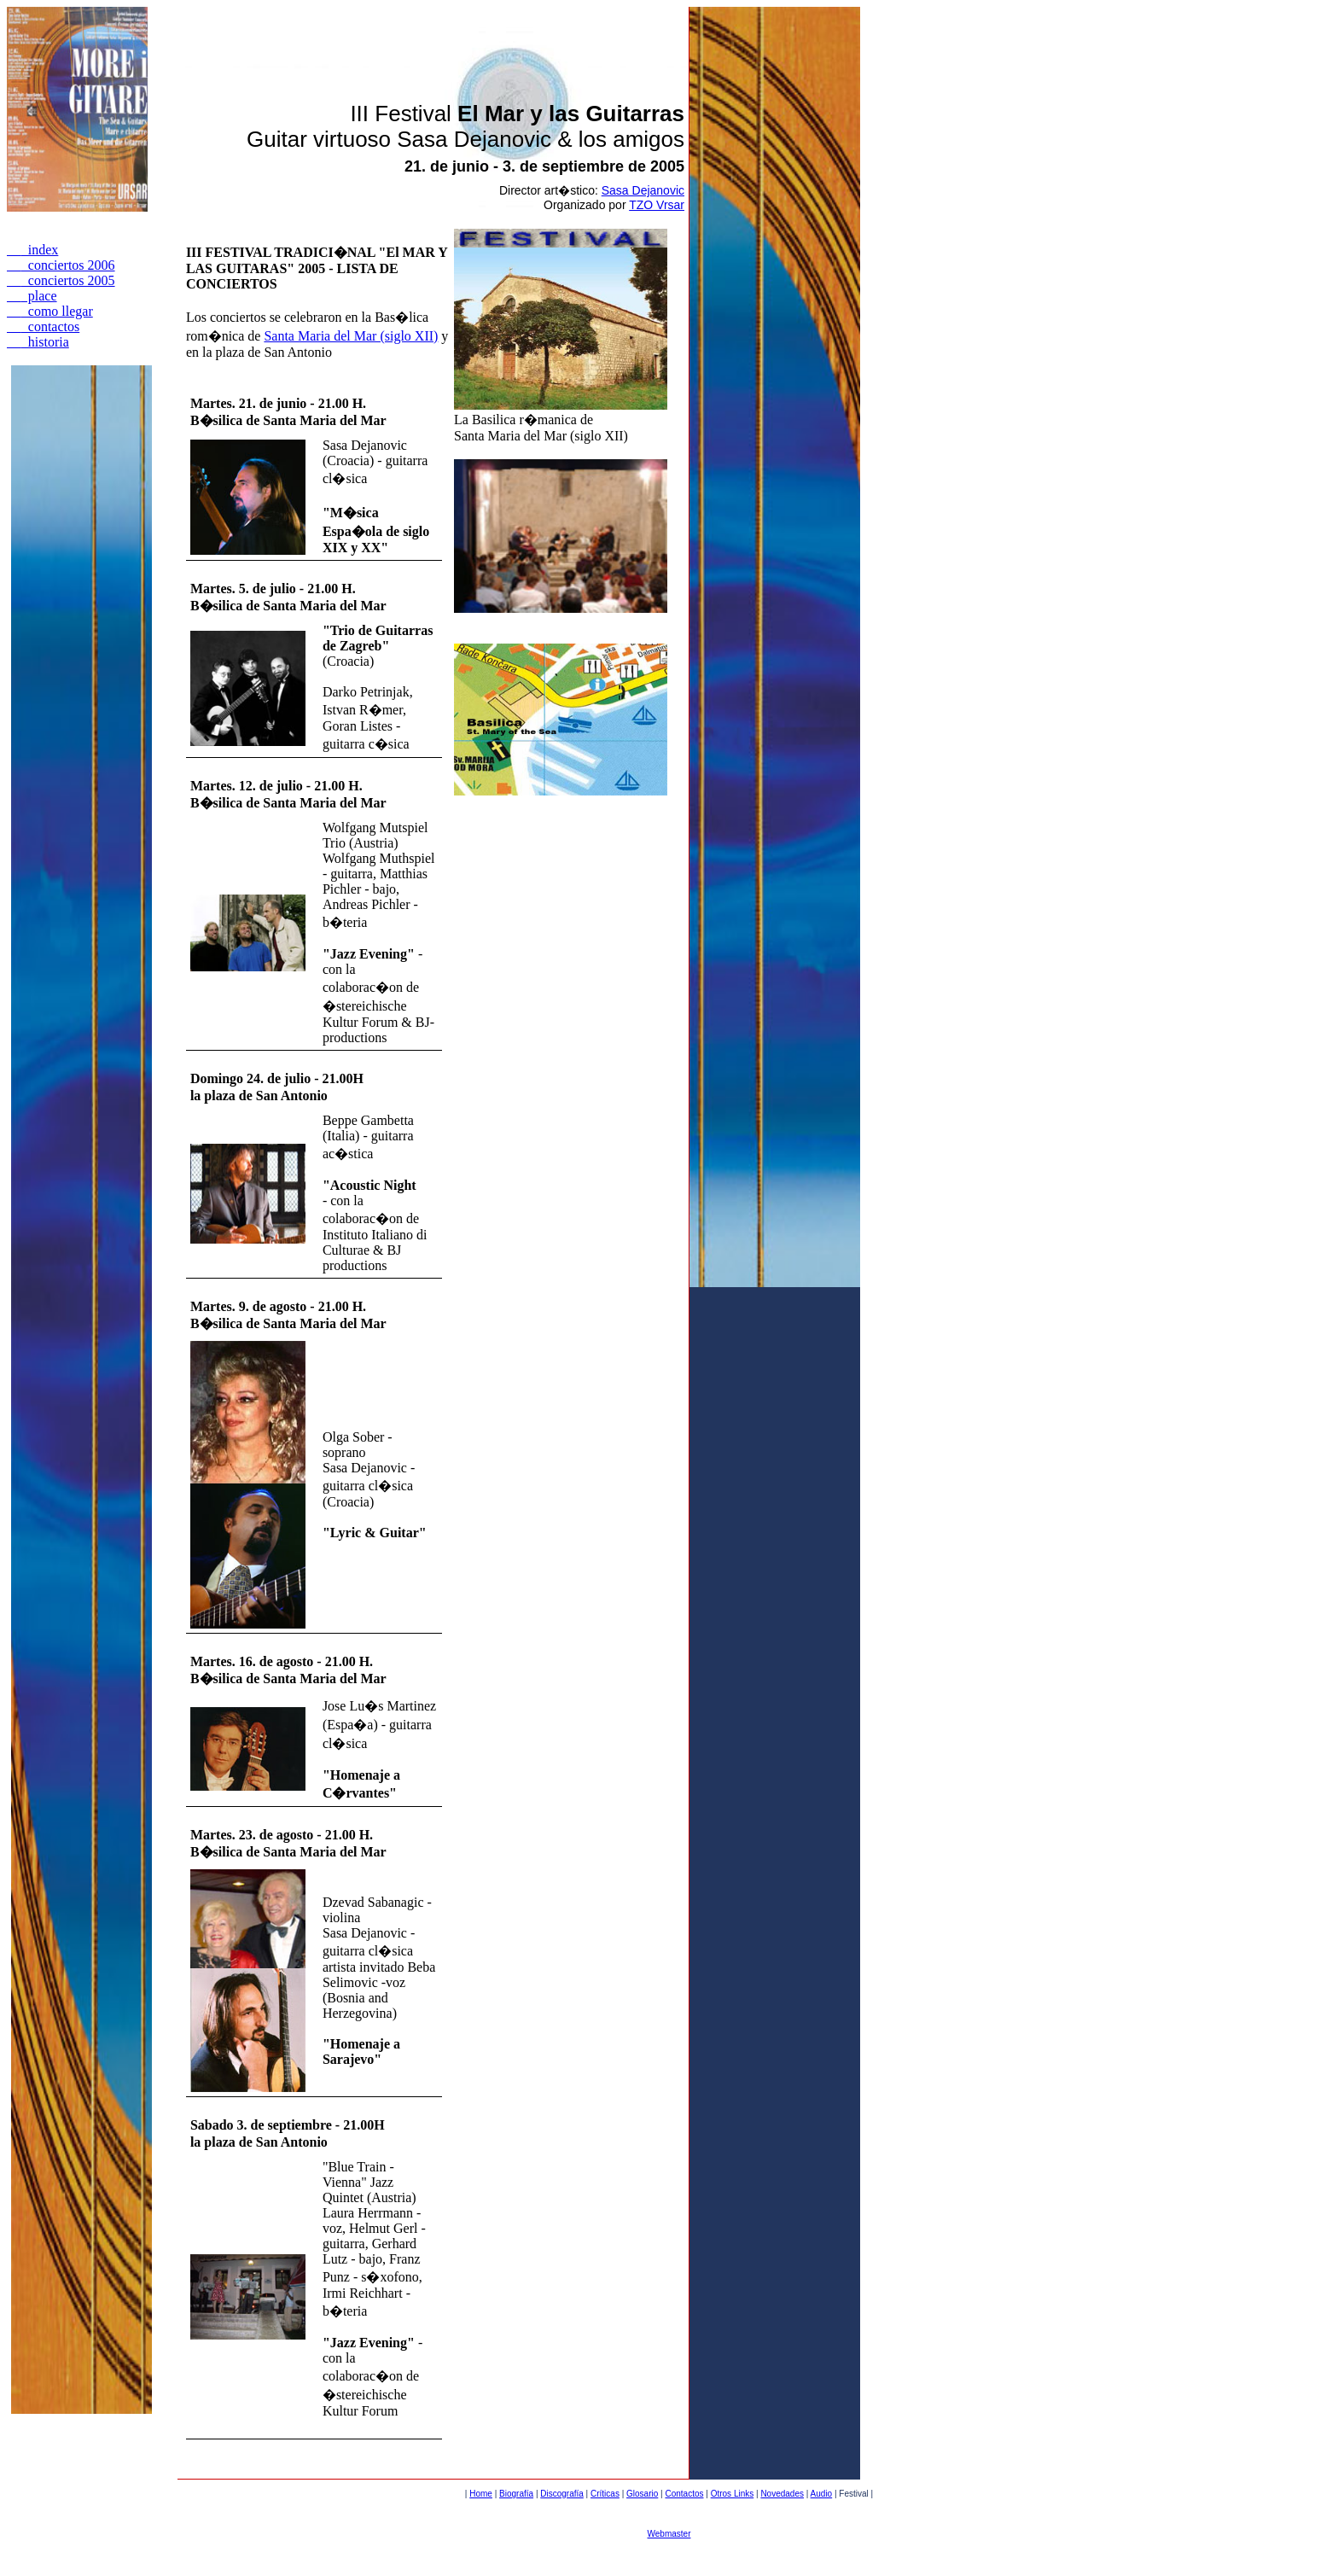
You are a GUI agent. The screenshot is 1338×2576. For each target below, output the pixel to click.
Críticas (605, 2493)
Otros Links (732, 2493)
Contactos (684, 2493)
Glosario (642, 2493)
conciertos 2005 (61, 280)
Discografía (562, 2493)
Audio (822, 2493)
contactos (43, 326)
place (32, 295)
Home (480, 2493)
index (32, 249)
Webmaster (669, 2533)
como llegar (50, 311)
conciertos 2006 (61, 265)
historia (38, 342)
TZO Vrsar (656, 205)
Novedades (782, 2493)
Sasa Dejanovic (643, 190)
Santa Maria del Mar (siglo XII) (351, 336)
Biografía (516, 2493)
